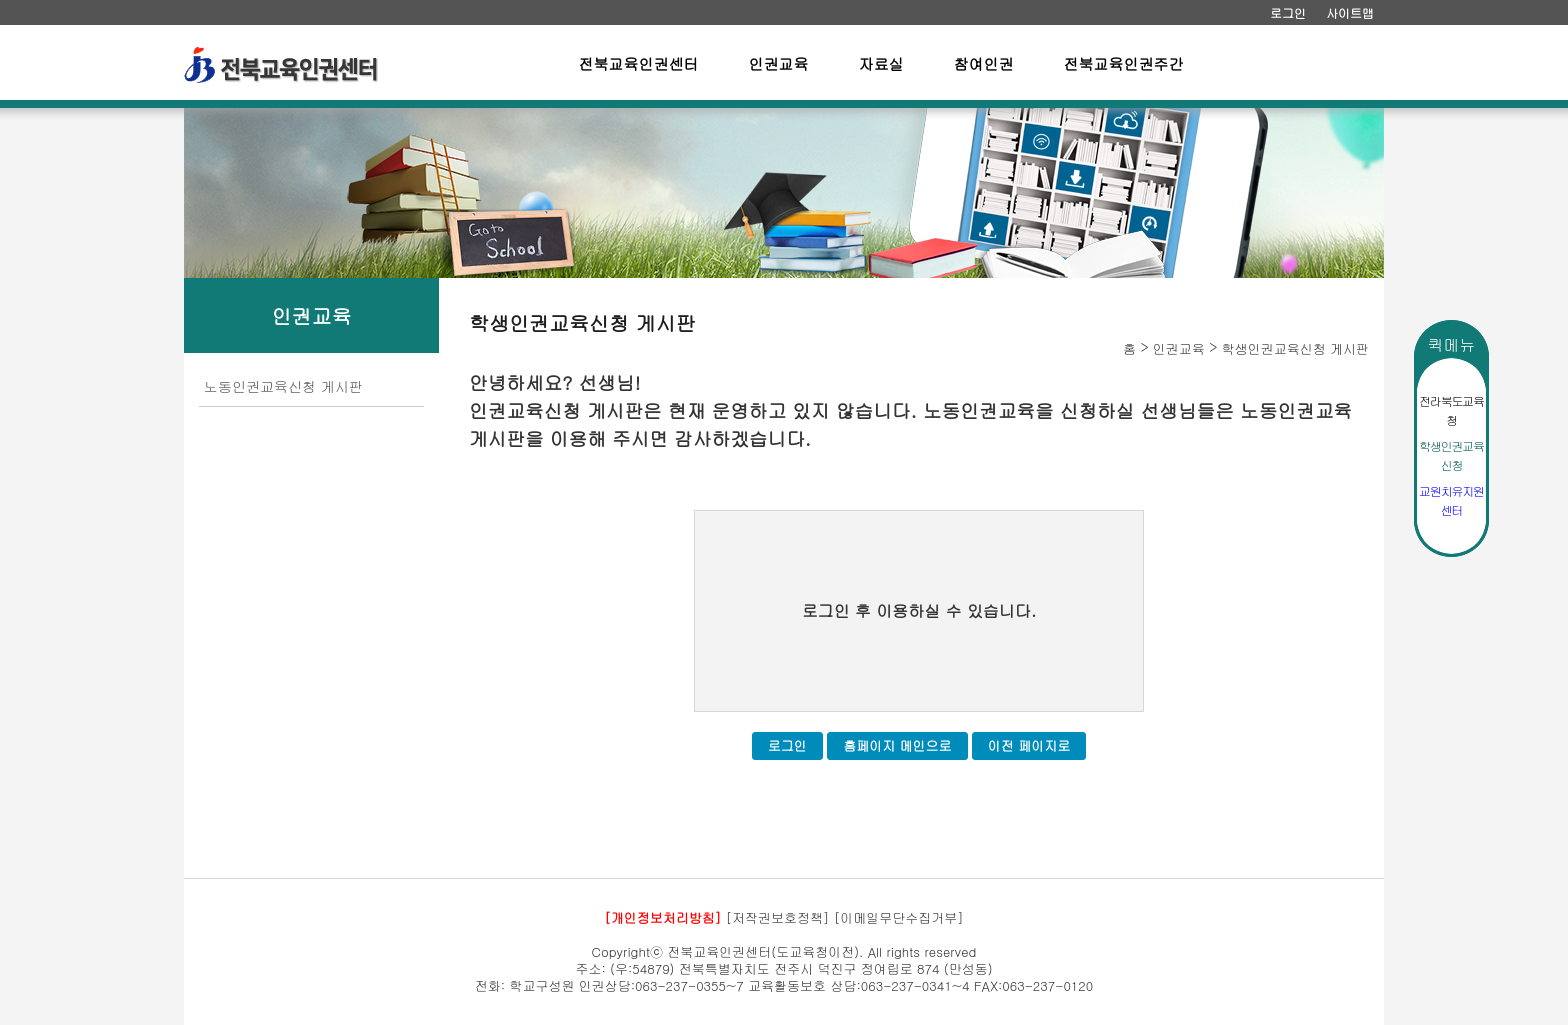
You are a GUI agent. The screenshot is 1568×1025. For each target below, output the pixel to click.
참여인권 (984, 63)
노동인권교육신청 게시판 (283, 386)
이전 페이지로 (1029, 745)
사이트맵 (1350, 12)
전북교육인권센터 (639, 63)
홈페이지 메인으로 (897, 745)
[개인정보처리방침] (662, 917)
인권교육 (779, 63)
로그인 (1288, 12)
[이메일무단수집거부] (899, 917)
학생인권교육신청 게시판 (1295, 348)
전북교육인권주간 (1124, 63)
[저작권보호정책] (778, 917)
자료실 (881, 63)
